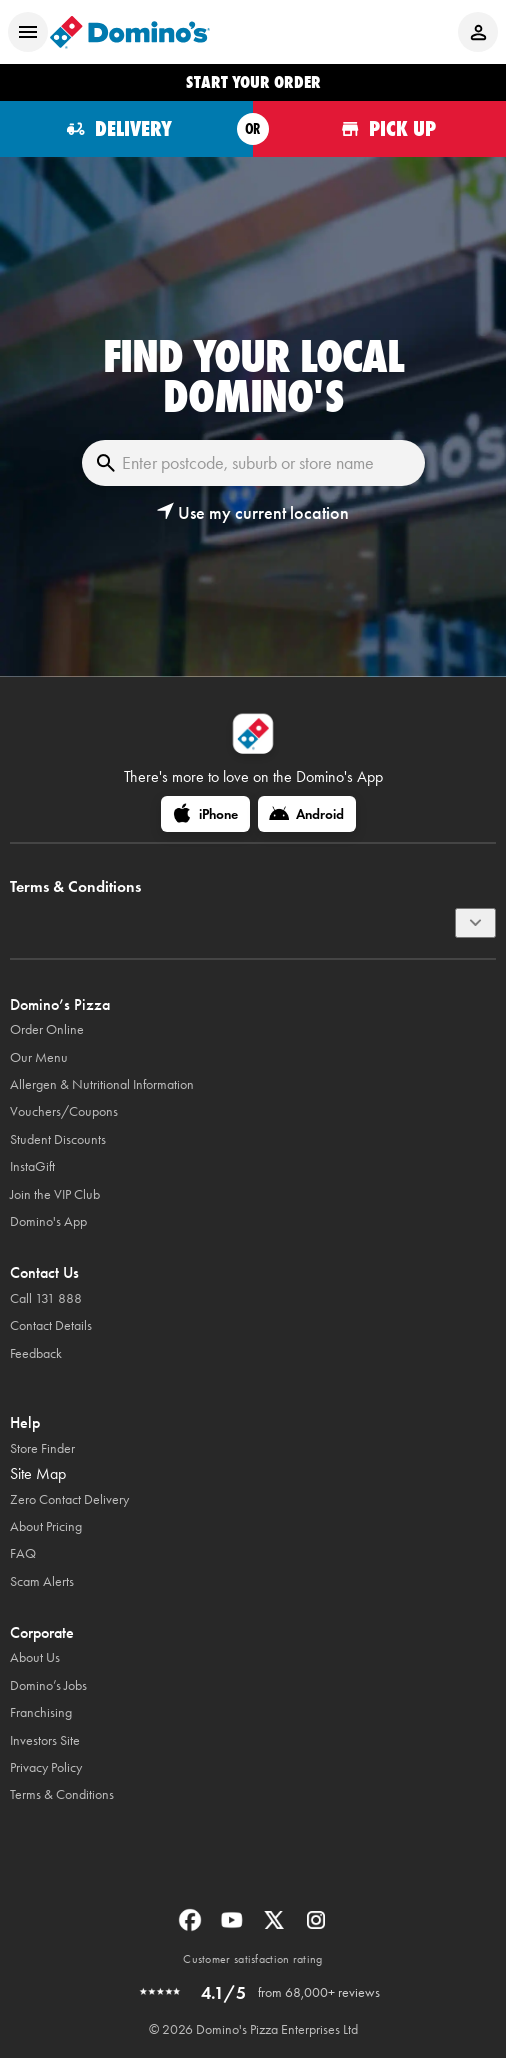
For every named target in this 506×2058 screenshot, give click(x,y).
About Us (35, 1657)
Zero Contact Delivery (69, 1499)
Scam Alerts (42, 1581)
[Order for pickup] (379, 129)
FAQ (23, 1553)
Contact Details (51, 1325)
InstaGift (32, 1166)
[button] (253, 513)
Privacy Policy (46, 1767)
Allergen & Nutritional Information (102, 1084)
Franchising (41, 1712)
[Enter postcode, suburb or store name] (253, 463)
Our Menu (39, 1057)
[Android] (307, 814)
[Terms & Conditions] (475, 923)
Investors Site (45, 1740)
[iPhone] (205, 814)
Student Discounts (58, 1139)
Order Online (47, 1029)
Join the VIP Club (55, 1194)
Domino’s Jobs (48, 1685)
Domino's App (48, 1221)
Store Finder (42, 1448)
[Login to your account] (478, 32)
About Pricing (46, 1526)
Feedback (36, 1353)
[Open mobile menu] (28, 32)
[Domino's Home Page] (130, 32)
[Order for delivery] (126, 129)
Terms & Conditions (62, 1794)
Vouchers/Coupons (64, 1111)
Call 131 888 (46, 1298)
